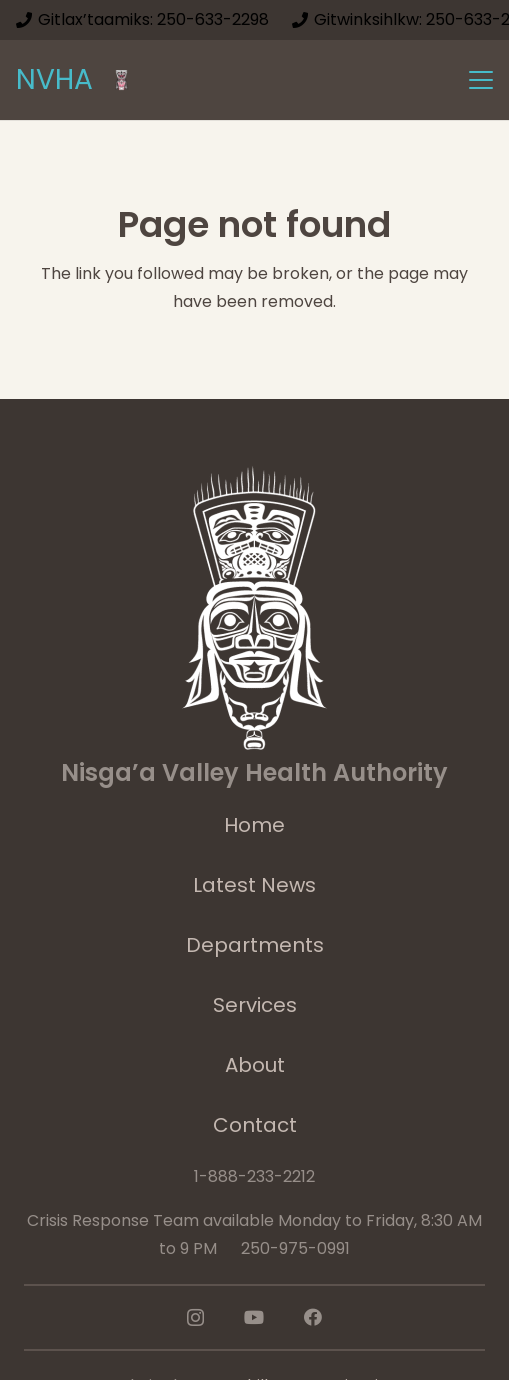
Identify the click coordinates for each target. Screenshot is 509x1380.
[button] (481, 80)
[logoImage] (121, 80)
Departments (255, 945)
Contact (255, 1125)
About (255, 1065)
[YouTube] (254, 1317)
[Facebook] (313, 1317)
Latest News (254, 885)
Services (255, 1005)
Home (254, 825)
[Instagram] (195, 1318)
